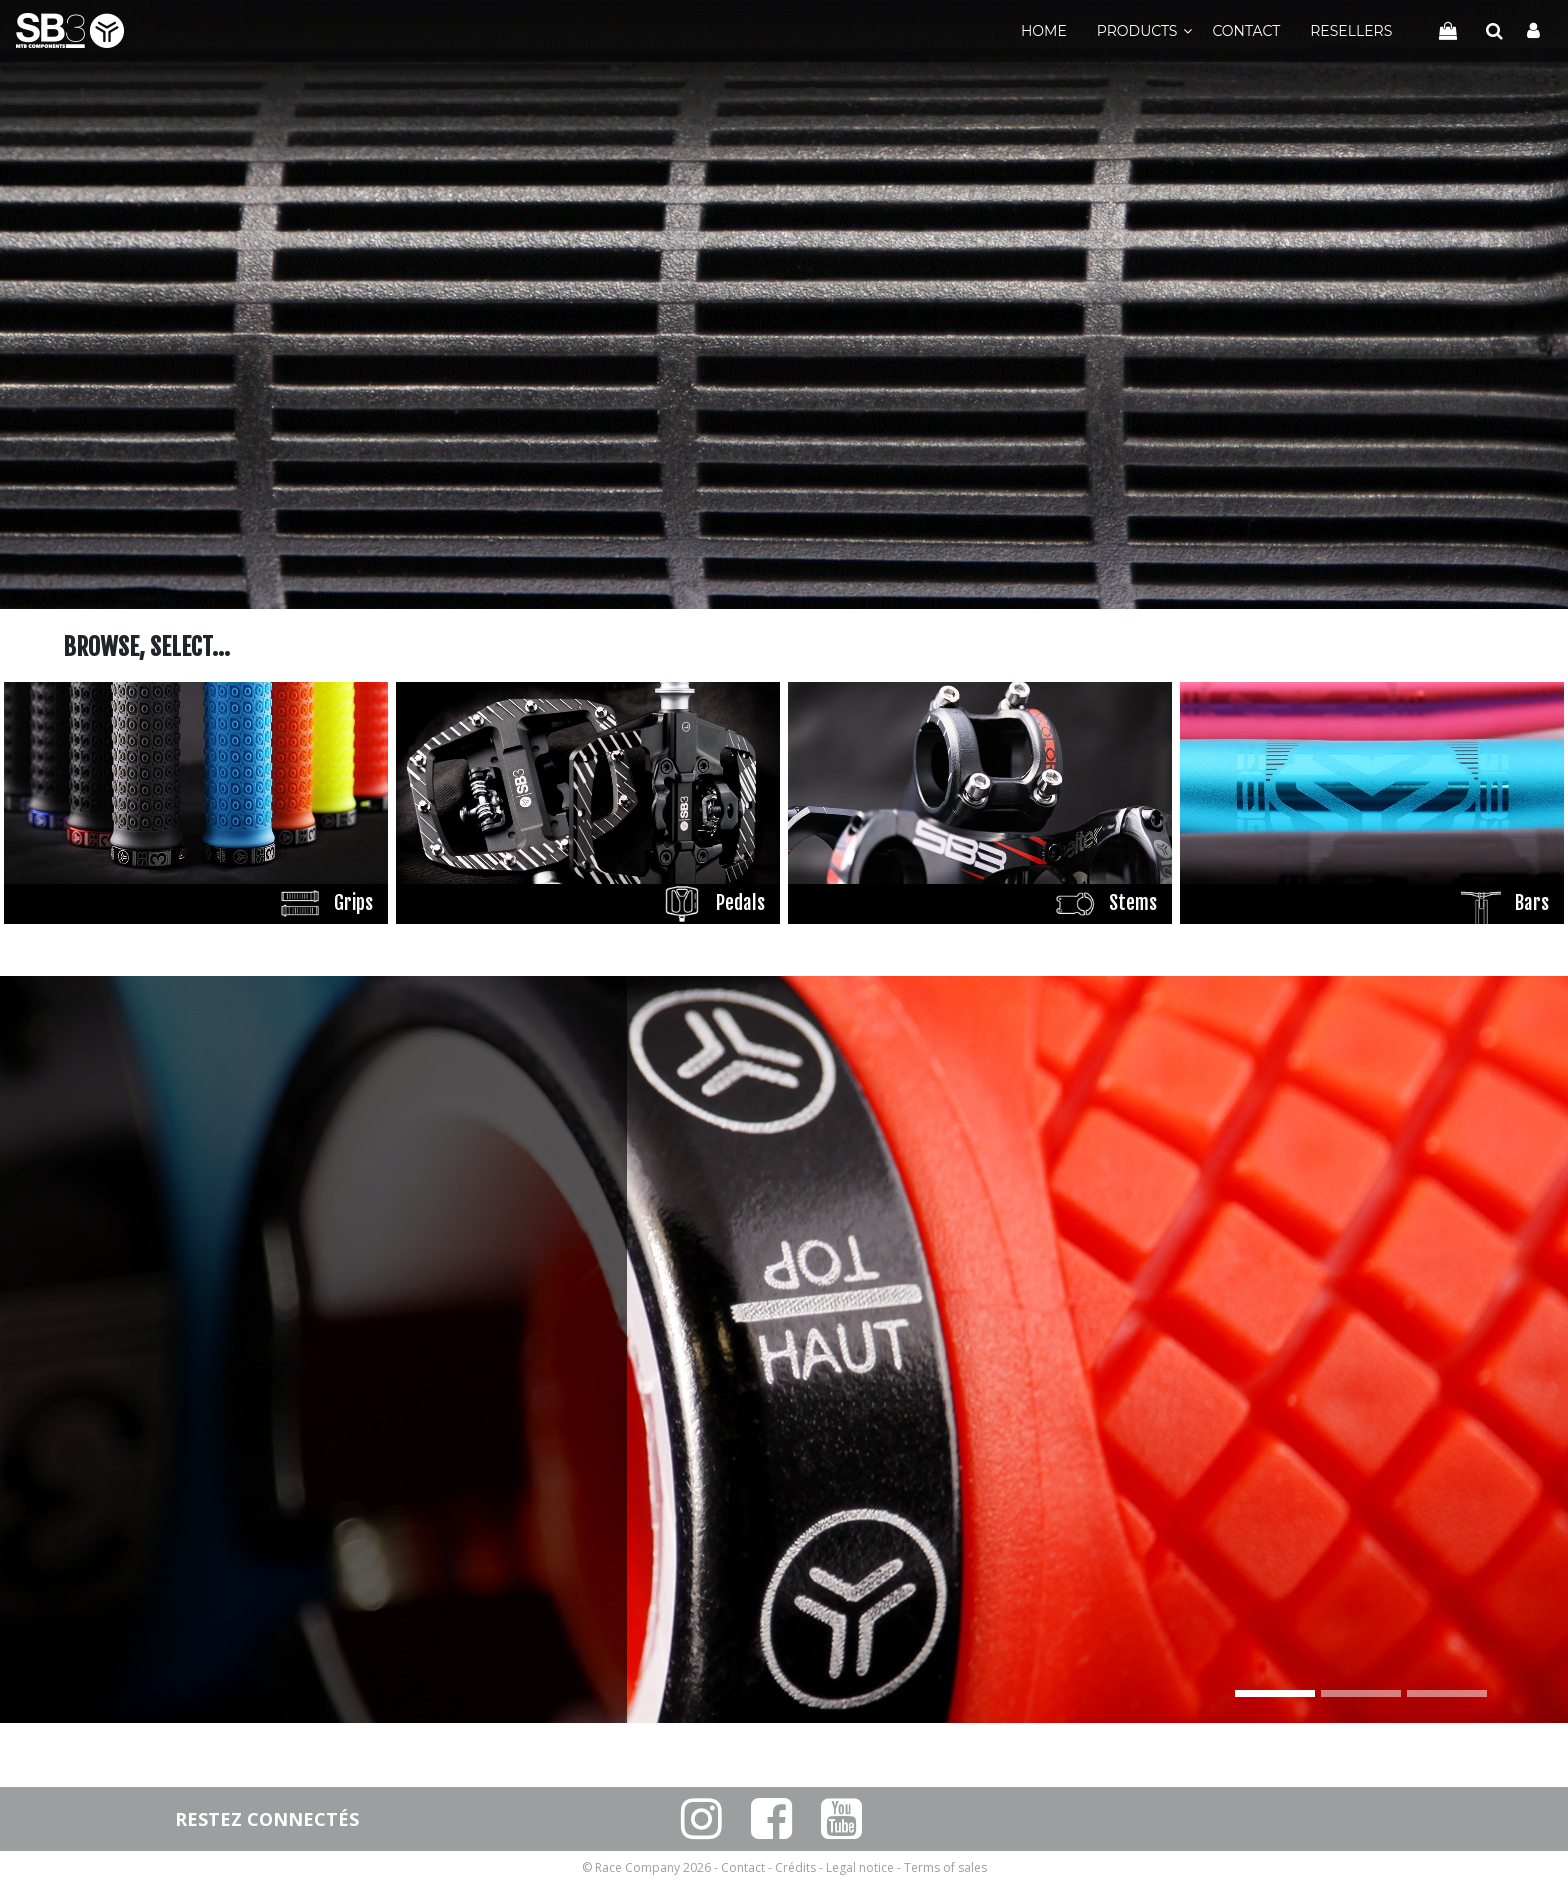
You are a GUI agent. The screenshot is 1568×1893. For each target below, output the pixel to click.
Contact (1246, 31)
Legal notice (860, 1867)
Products (1137, 31)
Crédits (795, 1867)
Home (1044, 31)
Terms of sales (945, 1867)
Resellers (1351, 31)
